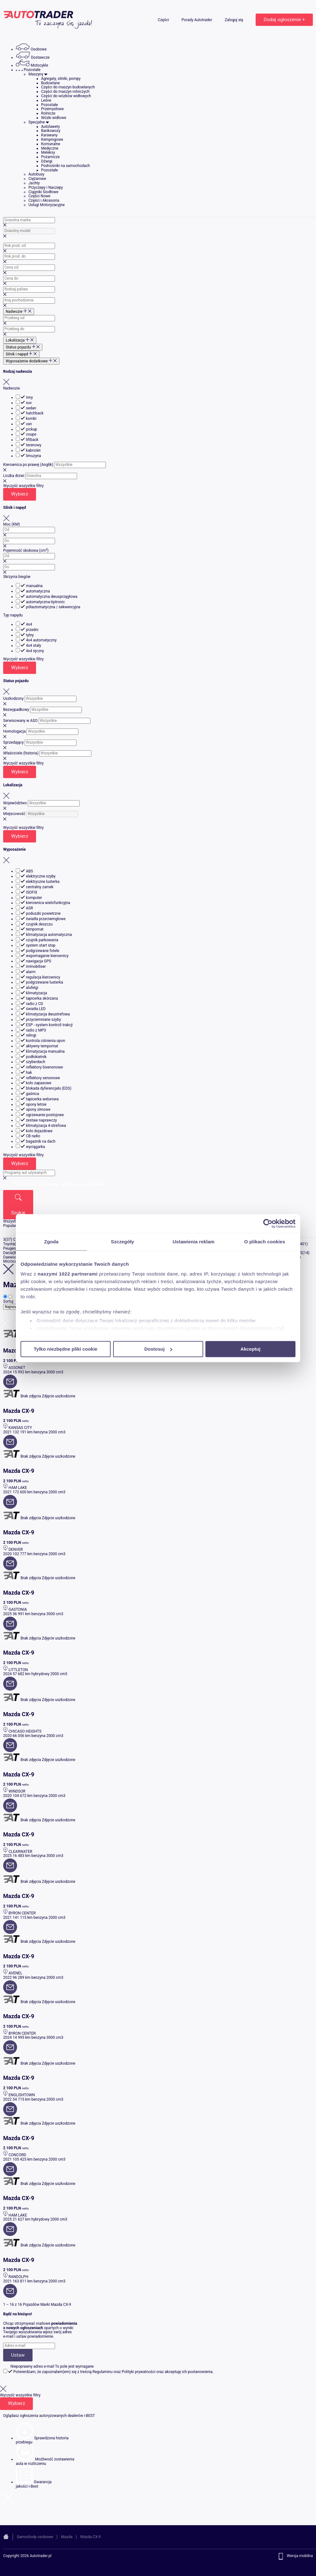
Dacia (8, 1253)
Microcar (10, 1261)
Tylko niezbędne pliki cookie (65, 1349)
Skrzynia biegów (17, 576)
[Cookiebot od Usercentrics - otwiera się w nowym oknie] (267, 1223)
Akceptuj (250, 1349)
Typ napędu (13, 615)
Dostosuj (158, 1349)
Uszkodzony (13, 698)
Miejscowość (14, 814)
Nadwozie (11, 388)
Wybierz (19, 494)
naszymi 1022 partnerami (68, 1273)
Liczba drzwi (13, 475)
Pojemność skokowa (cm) (26, 550)
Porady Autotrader (197, 20)
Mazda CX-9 (90, 2537)
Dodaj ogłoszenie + (284, 19)
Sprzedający (13, 742)
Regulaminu (102, 2372)
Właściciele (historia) (21, 753)
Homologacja (14, 731)
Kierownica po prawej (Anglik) (28, 464)
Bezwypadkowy (16, 709)
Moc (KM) (11, 524)
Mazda (66, 2537)
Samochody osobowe (35, 2537)
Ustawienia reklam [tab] (194, 1241)
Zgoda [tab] (51, 1241)
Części (164, 20)
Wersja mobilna (300, 2556)
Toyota (9, 1244)
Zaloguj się (234, 20)
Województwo (15, 803)
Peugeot (10, 1248)
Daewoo (10, 1257)
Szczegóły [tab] (122, 1241)
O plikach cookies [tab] (264, 1241)
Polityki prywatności (138, 2372)
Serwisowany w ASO (20, 720)
